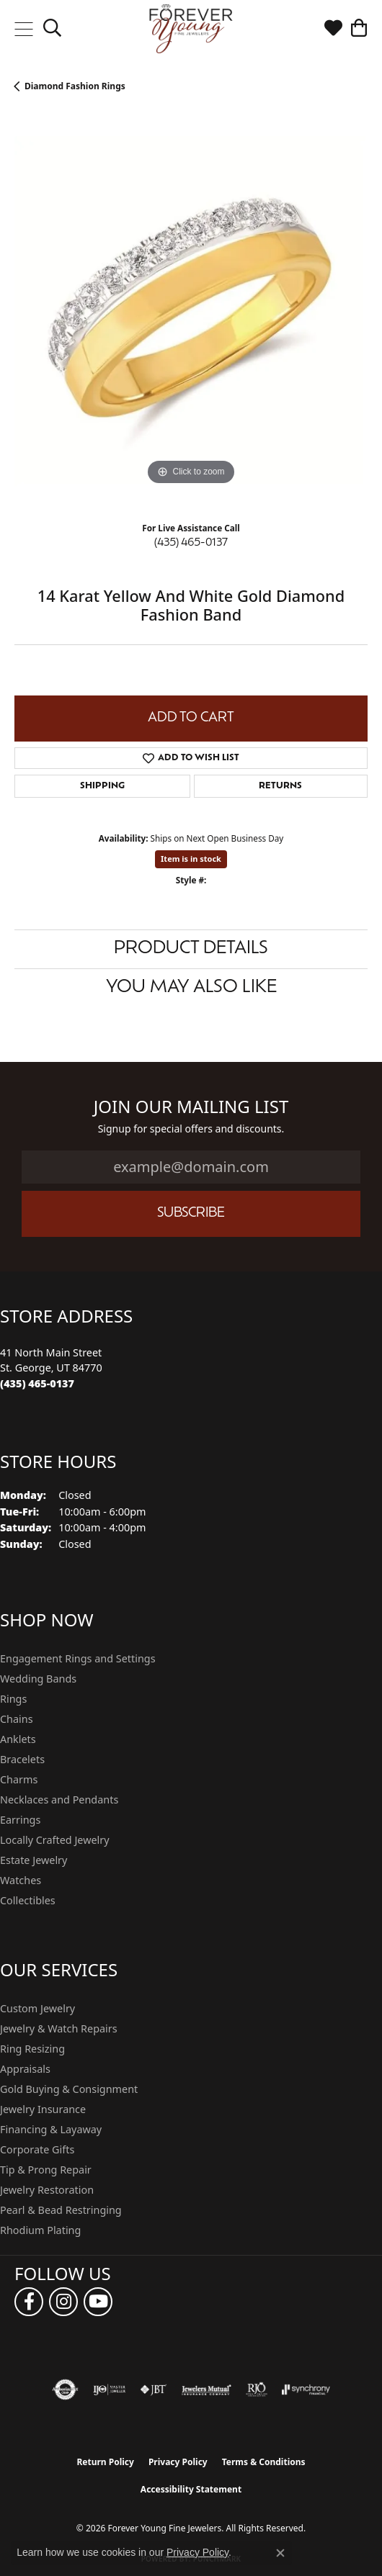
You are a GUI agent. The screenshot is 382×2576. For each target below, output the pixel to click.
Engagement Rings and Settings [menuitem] (78, 1658)
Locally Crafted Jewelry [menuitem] (55, 1840)
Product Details (191, 949)
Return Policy (105, 2462)
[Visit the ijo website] (109, 2389)
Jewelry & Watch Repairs (58, 2028)
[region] (191, 312)
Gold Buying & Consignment (69, 2089)
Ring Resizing (32, 2048)
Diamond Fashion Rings (75, 86)
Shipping (102, 786)
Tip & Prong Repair (46, 2169)
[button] (52, 28)
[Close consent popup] (280, 2553)
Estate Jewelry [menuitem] (33, 1860)
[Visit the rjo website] (256, 2389)
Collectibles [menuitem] (27, 1900)
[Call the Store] (37, 1383)
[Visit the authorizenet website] (65, 2389)
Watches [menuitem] (20, 1880)
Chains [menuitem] (16, 1719)
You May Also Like (191, 987)
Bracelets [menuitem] (22, 1759)
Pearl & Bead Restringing (61, 2210)
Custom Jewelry (37, 2008)
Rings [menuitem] (13, 1699)
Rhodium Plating (40, 2230)
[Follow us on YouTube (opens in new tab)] (98, 2301)
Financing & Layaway (51, 2129)
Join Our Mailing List (191, 1106)
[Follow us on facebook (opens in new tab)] (28, 2301)
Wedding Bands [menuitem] (38, 1678)
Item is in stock (191, 858)
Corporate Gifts (37, 2149)
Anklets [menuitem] (18, 1739)
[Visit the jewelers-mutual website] (206, 2389)
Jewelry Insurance (43, 2109)
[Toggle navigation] (23, 29)
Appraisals (25, 2069)
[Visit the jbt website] (153, 2389)
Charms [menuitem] (18, 1779)
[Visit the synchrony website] (305, 2389)
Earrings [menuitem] (20, 1820)
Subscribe (191, 1213)
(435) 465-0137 (191, 543)
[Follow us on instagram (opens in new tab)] (63, 2301)
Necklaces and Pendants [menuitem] (59, 1799)
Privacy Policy (178, 2462)
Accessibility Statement (191, 2489)
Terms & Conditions (264, 2462)
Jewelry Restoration (47, 2190)
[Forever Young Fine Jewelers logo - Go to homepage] (191, 29)
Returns (280, 786)
